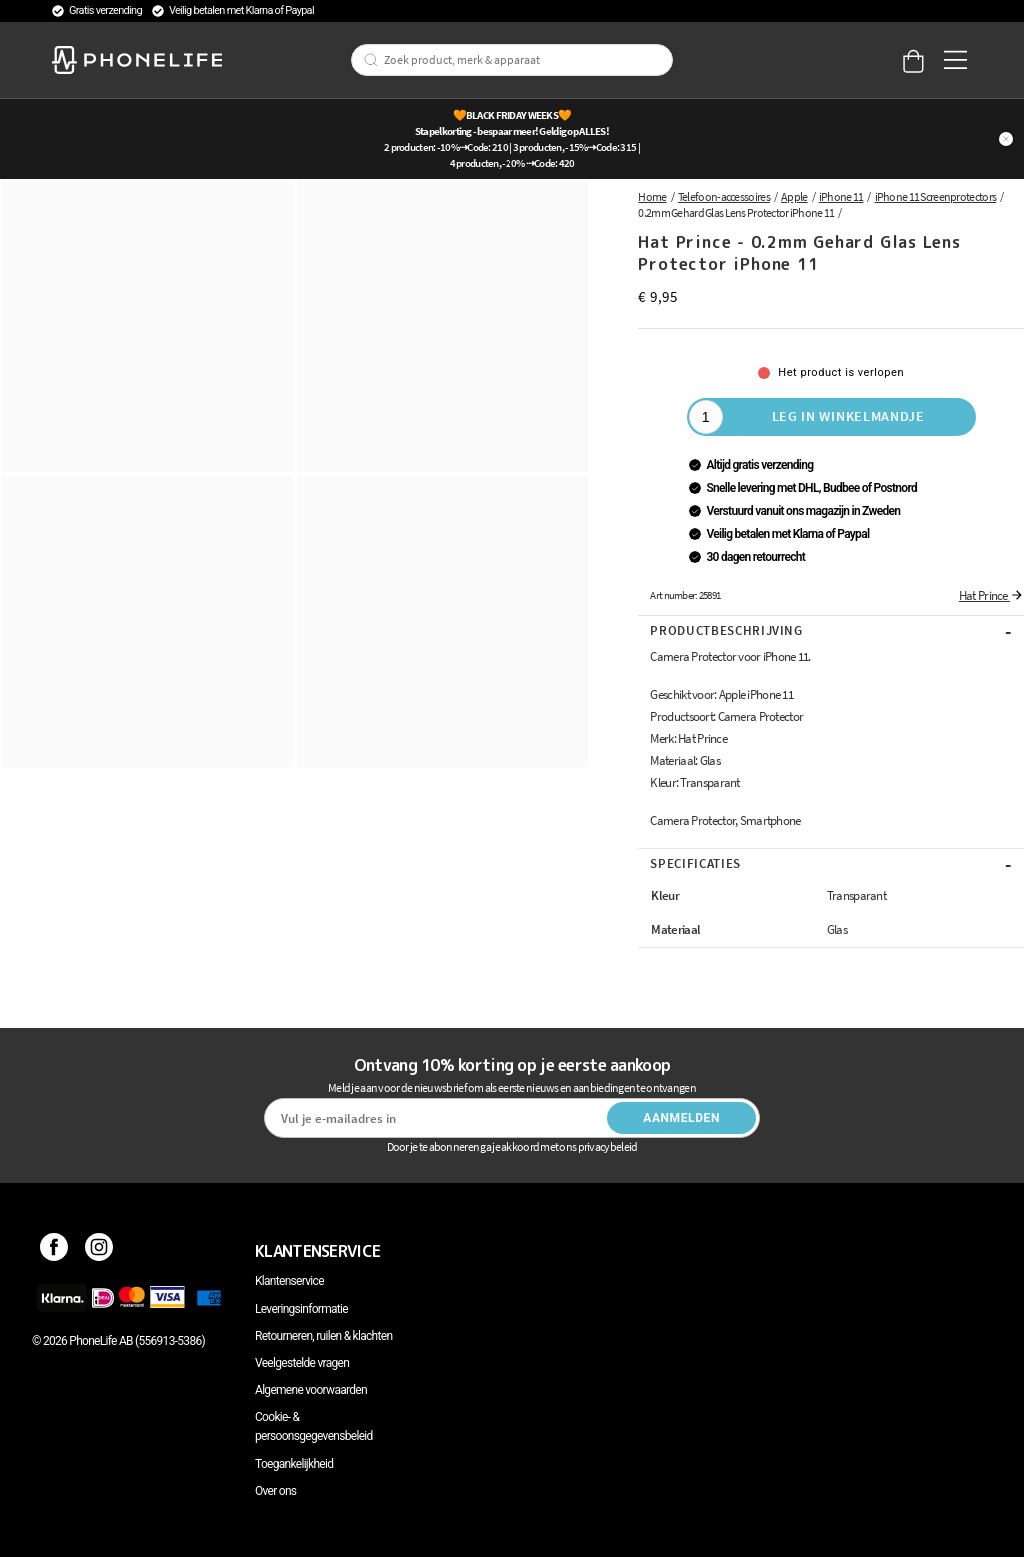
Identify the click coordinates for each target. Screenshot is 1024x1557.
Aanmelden (681, 1118)
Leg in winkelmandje (848, 416)
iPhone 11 (841, 196)
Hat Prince (991, 595)
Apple (794, 196)
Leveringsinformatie (301, 1309)
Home (652, 196)
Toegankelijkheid (294, 1464)
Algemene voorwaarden (311, 1390)
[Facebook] (54, 1251)
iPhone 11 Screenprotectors (936, 196)
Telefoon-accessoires (724, 196)
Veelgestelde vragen (302, 1363)
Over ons (275, 1491)
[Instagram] (99, 1251)
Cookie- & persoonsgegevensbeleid (314, 1426)
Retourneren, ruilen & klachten (323, 1336)
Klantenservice (289, 1281)
